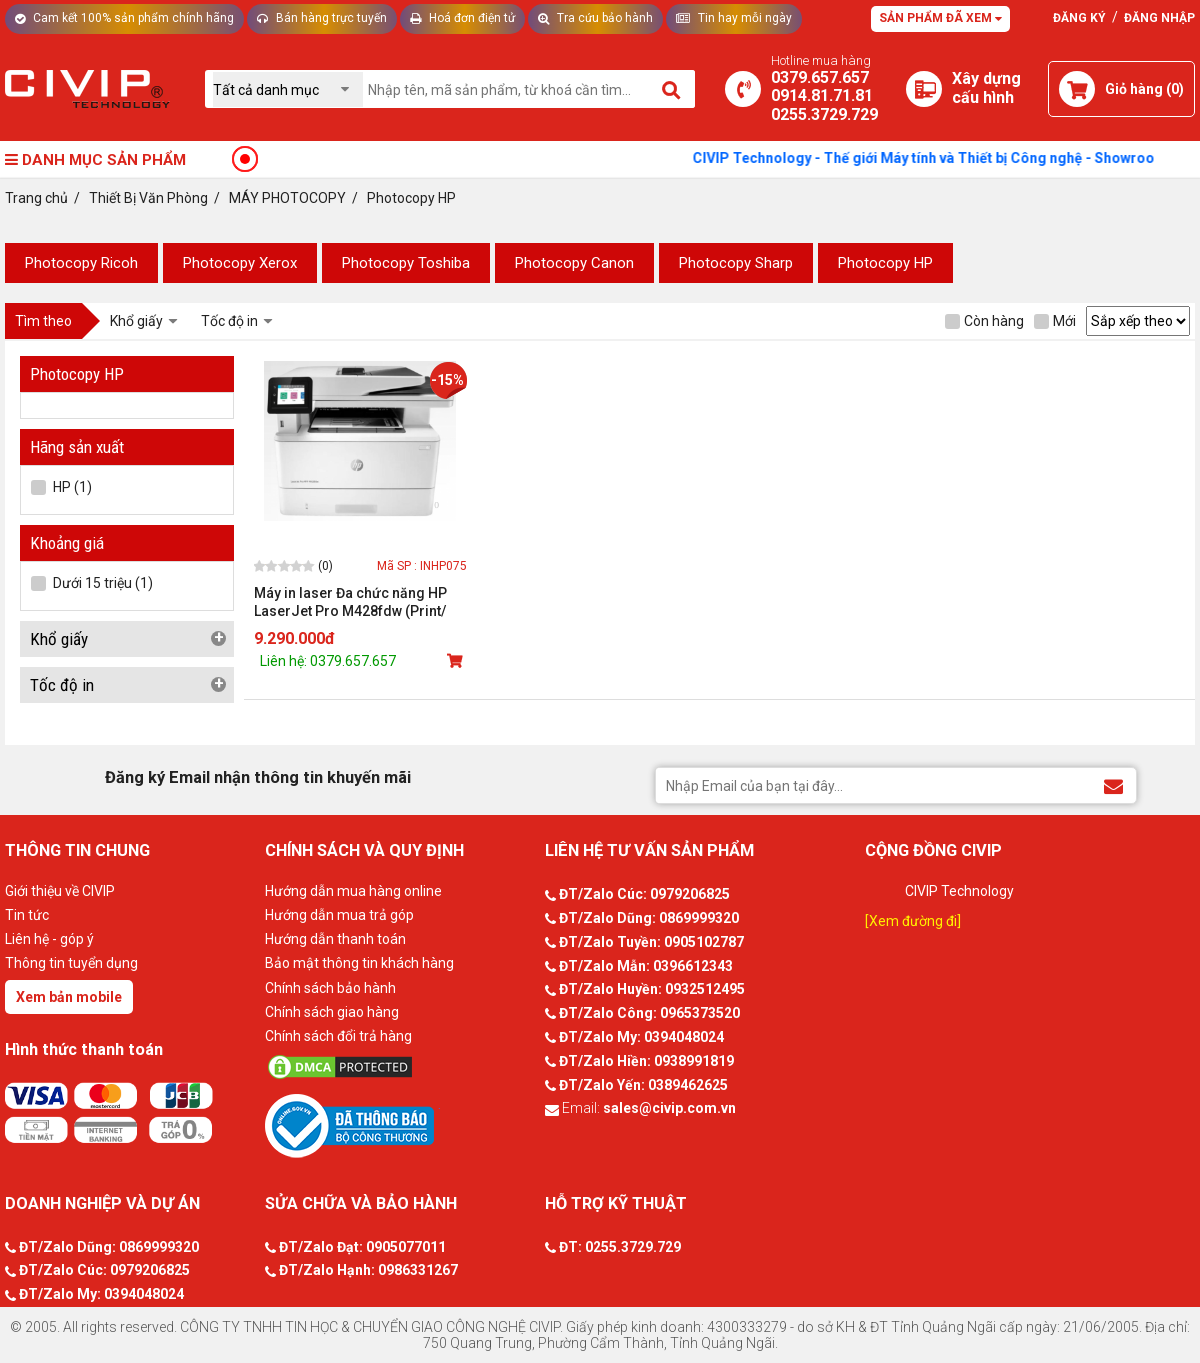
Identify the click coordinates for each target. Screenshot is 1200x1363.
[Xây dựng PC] (924, 89)
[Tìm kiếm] (672, 89)
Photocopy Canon (574, 263)
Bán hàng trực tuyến (322, 18)
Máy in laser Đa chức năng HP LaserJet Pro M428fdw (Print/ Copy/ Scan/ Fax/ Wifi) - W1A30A (358, 602)
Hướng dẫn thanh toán (335, 939)
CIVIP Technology (959, 891)
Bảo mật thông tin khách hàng (359, 963)
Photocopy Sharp (736, 263)
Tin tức (27, 915)
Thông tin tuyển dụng (71, 963)
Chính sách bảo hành (330, 988)
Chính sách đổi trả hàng (338, 1036)
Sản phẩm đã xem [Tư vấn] (940, 18)
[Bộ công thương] (400, 1125)
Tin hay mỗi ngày (734, 18)
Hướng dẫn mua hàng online (353, 891)
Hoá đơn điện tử (462, 18)
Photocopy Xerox (240, 263)
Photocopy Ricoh (81, 263)
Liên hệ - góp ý (49, 939)
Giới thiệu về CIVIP (60, 891)
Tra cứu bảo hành (595, 18)
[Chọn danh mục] (288, 89)
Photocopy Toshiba (406, 263)
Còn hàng (984, 321)
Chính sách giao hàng (332, 1012)
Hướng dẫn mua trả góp (339, 915)
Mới (1055, 321)
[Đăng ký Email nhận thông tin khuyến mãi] (1113, 784)
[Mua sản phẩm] (457, 661)
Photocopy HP (885, 263)
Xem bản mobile (69, 997)
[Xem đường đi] (913, 921)
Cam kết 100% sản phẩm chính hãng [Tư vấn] (124, 18)
